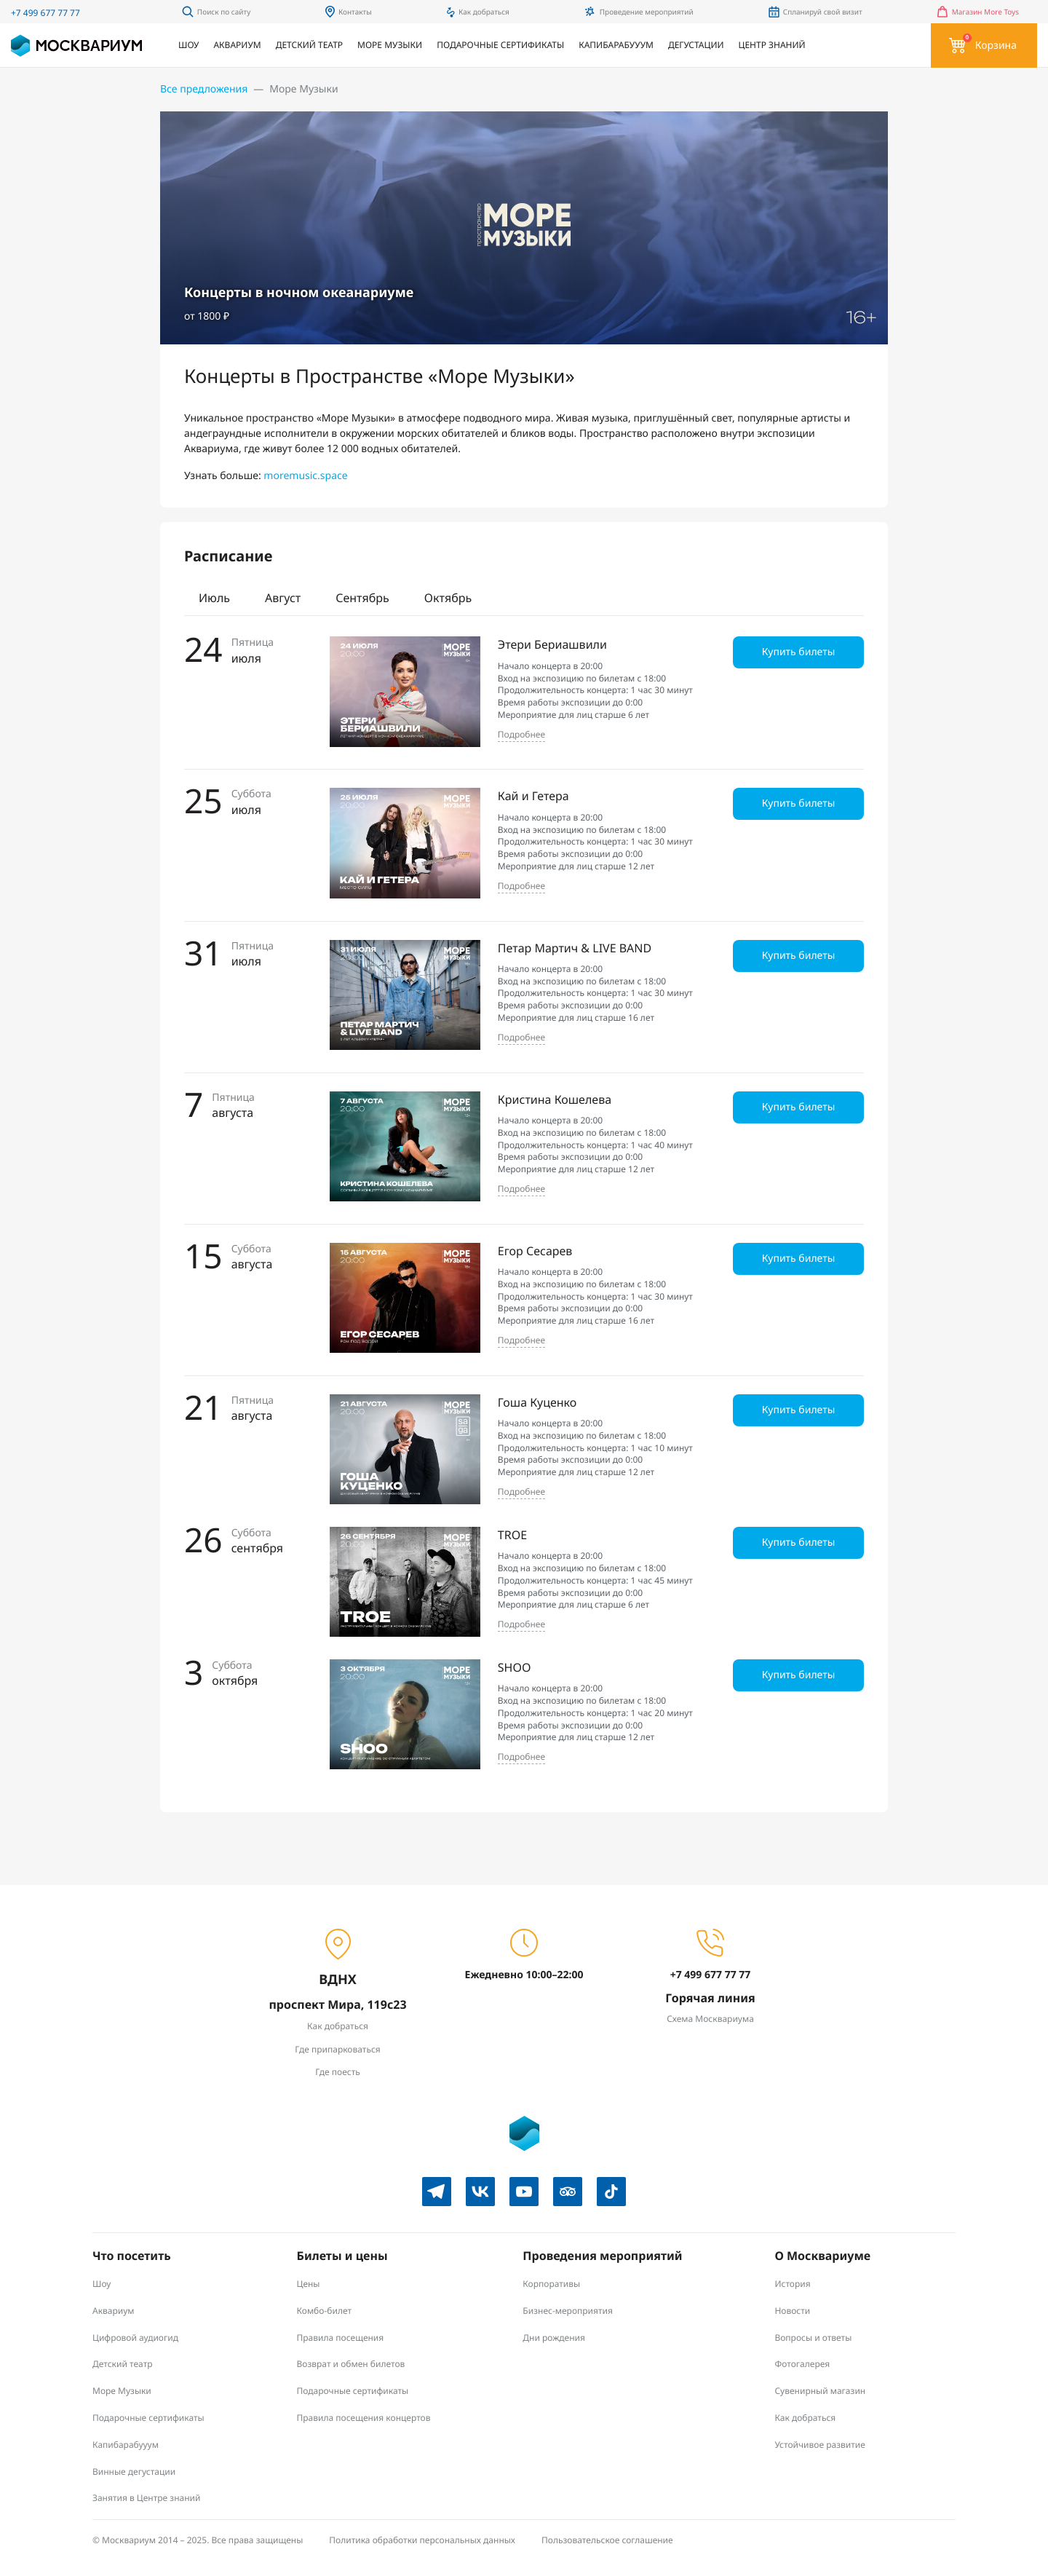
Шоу (188, 45)
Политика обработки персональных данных (422, 2540)
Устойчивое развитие (819, 2444)
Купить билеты (798, 652)
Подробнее (521, 734)
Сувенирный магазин (819, 2391)
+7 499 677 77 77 (45, 13)
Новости (792, 2310)
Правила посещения (340, 2337)
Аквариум (237, 45)
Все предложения (203, 89)
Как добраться (337, 2026)
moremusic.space (305, 476)
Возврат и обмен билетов (351, 2364)
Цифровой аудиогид (135, 2337)
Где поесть (337, 2072)
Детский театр (309, 45)
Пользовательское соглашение (607, 2540)
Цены (308, 2283)
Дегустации (696, 45)
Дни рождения (554, 2337)
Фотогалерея (802, 2364)
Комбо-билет (324, 2310)
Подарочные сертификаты (500, 45)
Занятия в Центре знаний (146, 2498)
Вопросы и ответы (813, 2337)
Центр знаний (772, 45)
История (792, 2283)
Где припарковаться (337, 2049)
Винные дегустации (133, 2471)
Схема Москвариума (710, 2018)
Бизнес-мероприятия (568, 2310)
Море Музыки (389, 45)
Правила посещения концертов (364, 2417)
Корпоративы (551, 2283)
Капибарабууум (616, 45)
